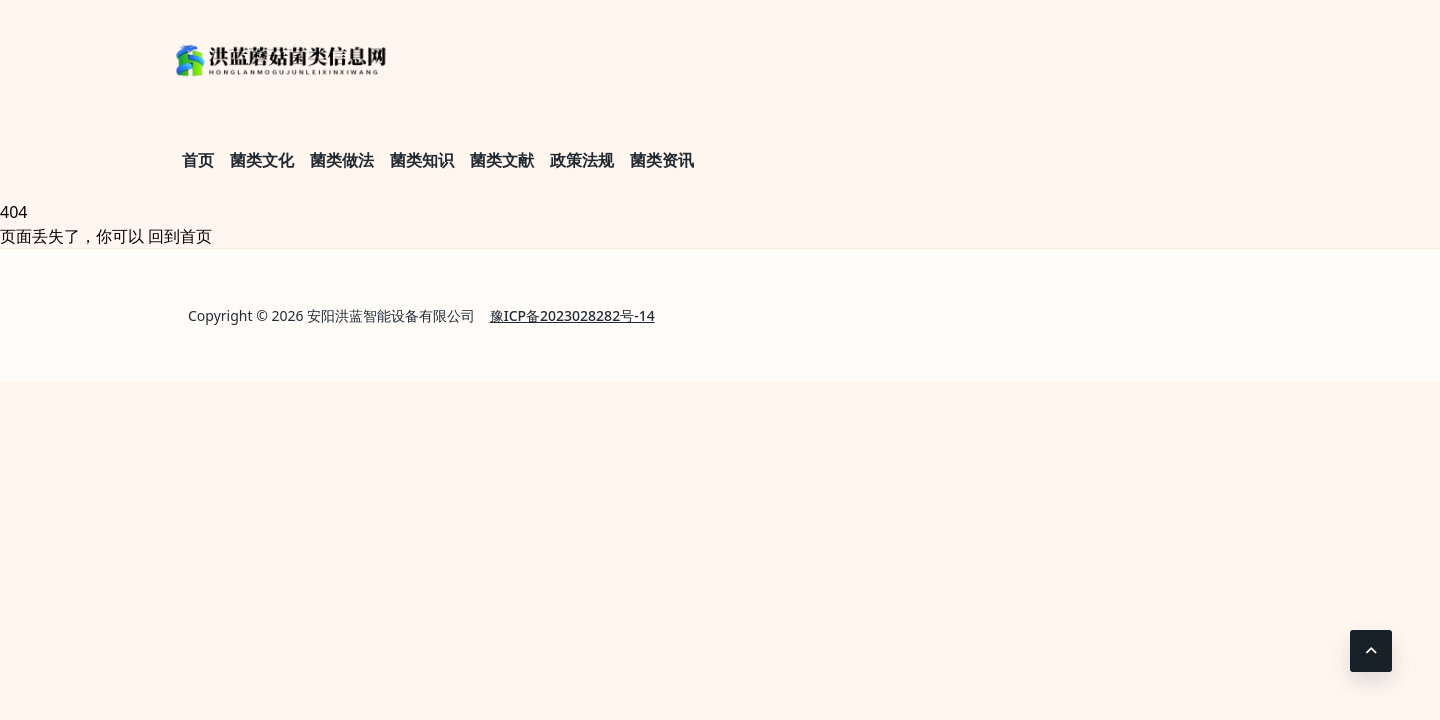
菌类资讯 (662, 160)
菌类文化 (262, 160)
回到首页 (180, 236)
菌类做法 (342, 160)
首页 (198, 160)
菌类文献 (502, 160)
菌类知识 (422, 160)
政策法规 (582, 160)
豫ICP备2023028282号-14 (572, 315)
